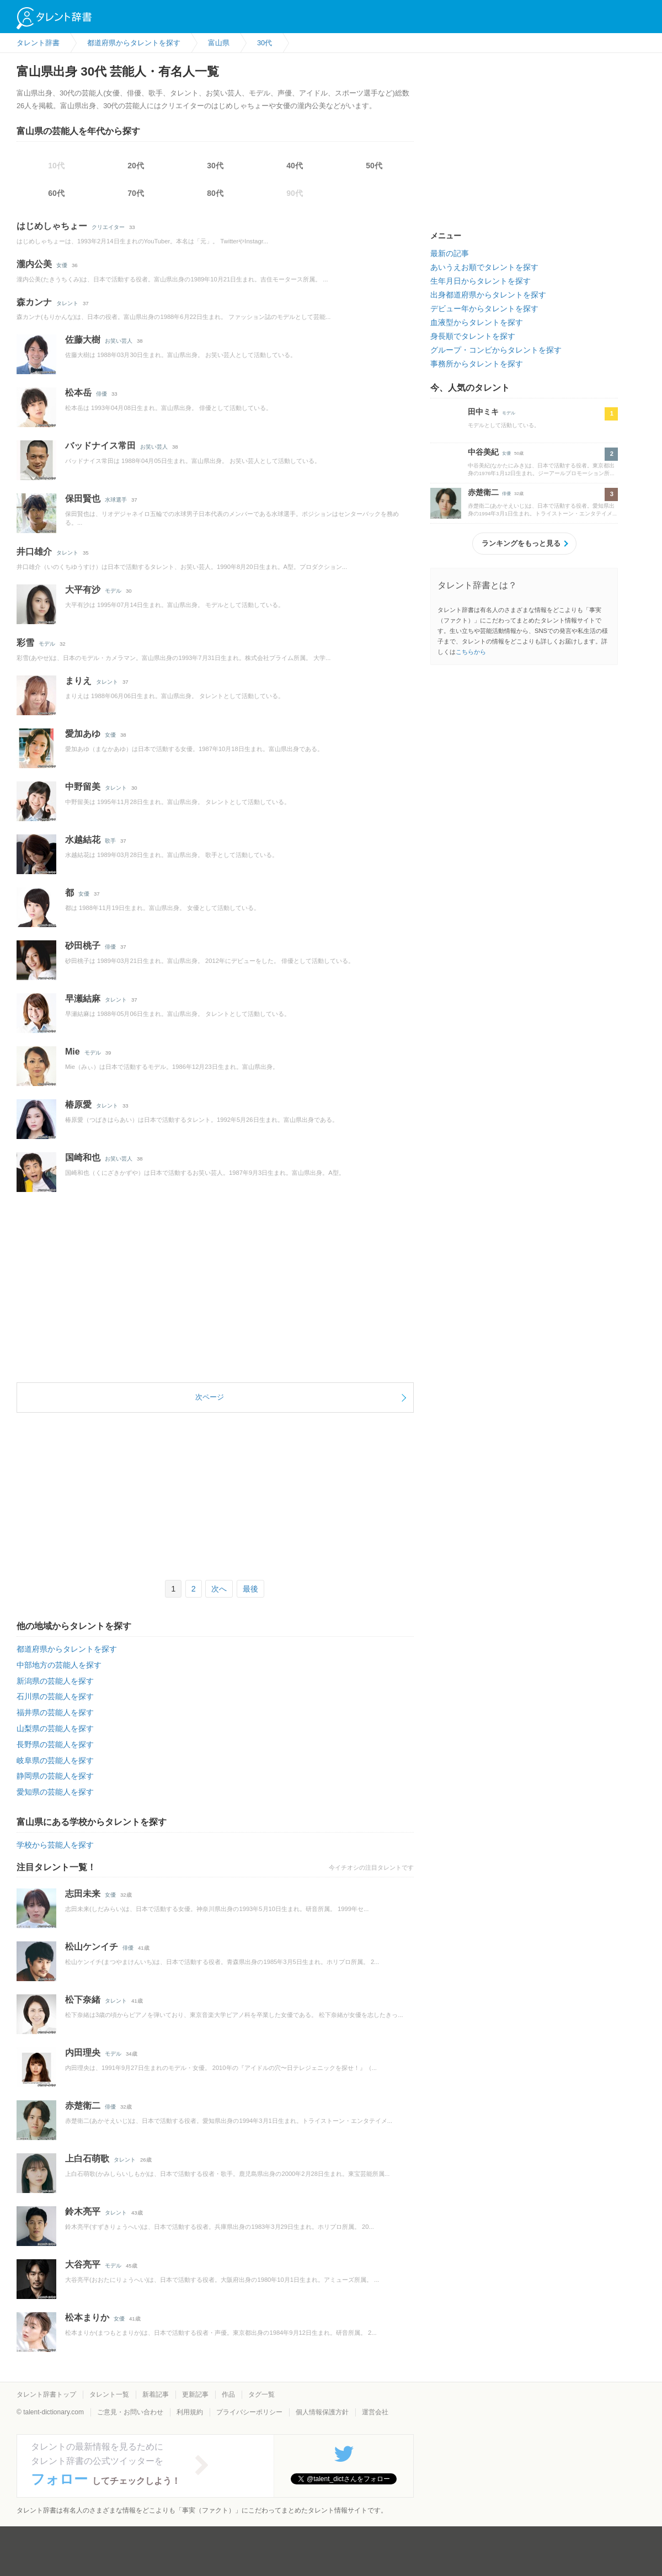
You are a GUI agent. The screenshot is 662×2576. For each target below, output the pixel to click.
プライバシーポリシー (249, 2412)
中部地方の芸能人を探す (59, 1664)
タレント (67, 303)
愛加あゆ (82, 733)
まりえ (78, 680)
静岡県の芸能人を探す (55, 1775)
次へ (219, 1588)
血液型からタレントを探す (476, 322)
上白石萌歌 (87, 2158)
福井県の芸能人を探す (55, 1712)
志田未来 (82, 1893)
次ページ (209, 1397)
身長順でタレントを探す (472, 336)
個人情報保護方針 (322, 2412)
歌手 (110, 841)
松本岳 (78, 392)
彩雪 (25, 642)
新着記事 (155, 2394)
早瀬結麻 (82, 998)
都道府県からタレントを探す (67, 1648)
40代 (294, 165)
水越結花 (82, 839)
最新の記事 (449, 253)
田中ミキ (483, 411)
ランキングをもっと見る (521, 543)
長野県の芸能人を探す (55, 1744)
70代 (135, 193)
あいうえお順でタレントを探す (484, 267)
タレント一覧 (109, 2394)
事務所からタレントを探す (476, 363)
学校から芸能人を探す (55, 1844)
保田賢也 (82, 498)
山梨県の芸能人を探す (55, 1728)
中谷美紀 (483, 452)
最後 (250, 1588)
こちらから (471, 651)
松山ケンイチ (91, 1946)
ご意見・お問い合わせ (130, 2412)
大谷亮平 (82, 2264)
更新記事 (195, 2394)
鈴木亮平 (82, 2211)
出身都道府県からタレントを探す (488, 294)
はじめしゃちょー (52, 226)
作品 (228, 2394)
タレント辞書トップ (46, 2394)
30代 (215, 165)
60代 (56, 193)
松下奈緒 (82, 1999)
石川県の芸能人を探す (55, 1696)
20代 (135, 165)
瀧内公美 (34, 264)
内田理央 (82, 2052)
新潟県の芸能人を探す (55, 1680)
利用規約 (190, 2412)
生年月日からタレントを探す (480, 280)
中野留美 (82, 786)
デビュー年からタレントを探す (484, 308)
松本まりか (87, 2317)
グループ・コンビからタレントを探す (496, 349)
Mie (72, 1051)
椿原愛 (78, 1104)
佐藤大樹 (82, 339)
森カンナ (34, 302)
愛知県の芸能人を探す (55, 1791)
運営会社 (375, 2412)
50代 (374, 165)
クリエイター (108, 227)
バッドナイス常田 (100, 445)
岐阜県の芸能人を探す (55, 1760)
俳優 (101, 394)
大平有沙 (82, 589)
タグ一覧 (261, 2394)
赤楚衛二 (82, 2105)
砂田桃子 (82, 945)
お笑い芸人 (118, 341)
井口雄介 (34, 551)
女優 (61, 265)
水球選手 (116, 500)
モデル (113, 591)
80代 (215, 193)
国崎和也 (82, 1157)
